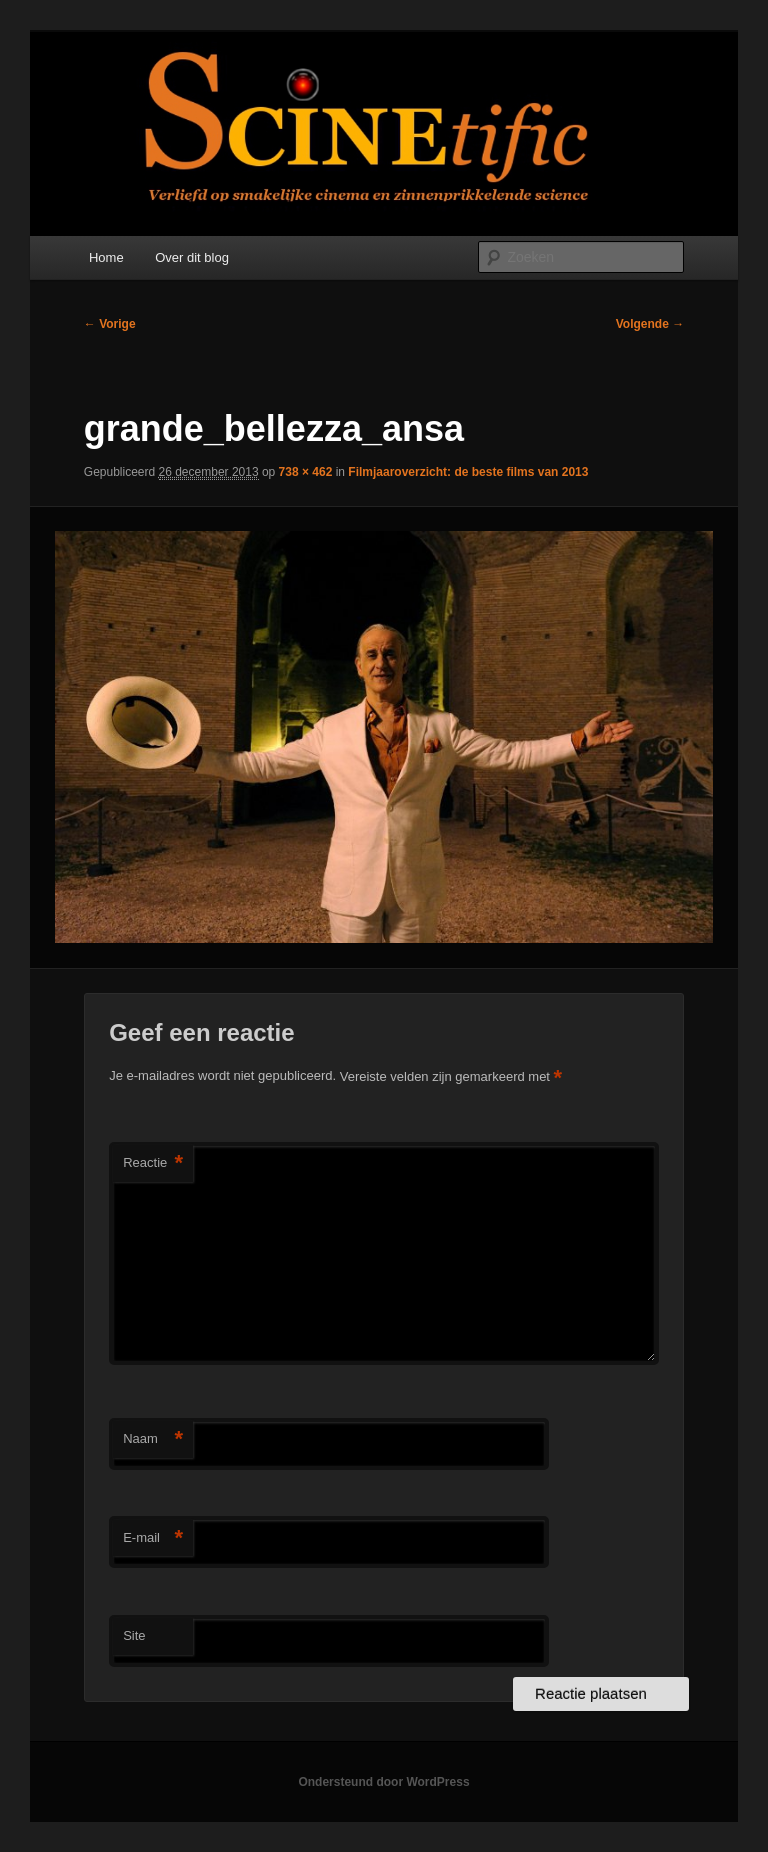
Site (134, 1635)
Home (106, 257)
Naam (153, 1439)
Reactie (153, 1163)
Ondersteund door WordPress (383, 1782)
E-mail (153, 1538)
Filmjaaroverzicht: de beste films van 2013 (468, 472)
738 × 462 (306, 472)
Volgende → (650, 324)
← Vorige (110, 324)
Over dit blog (192, 257)
